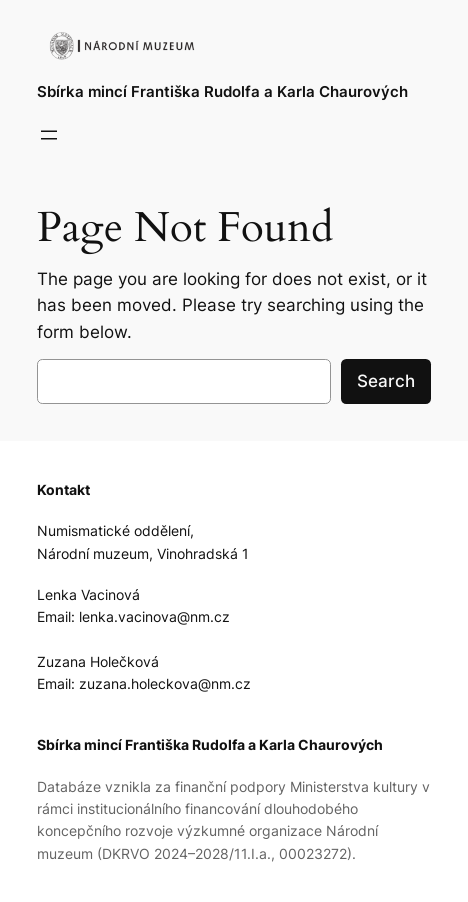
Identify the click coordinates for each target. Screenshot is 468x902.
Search (386, 381)
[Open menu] (49, 135)
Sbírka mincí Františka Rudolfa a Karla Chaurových (222, 92)
